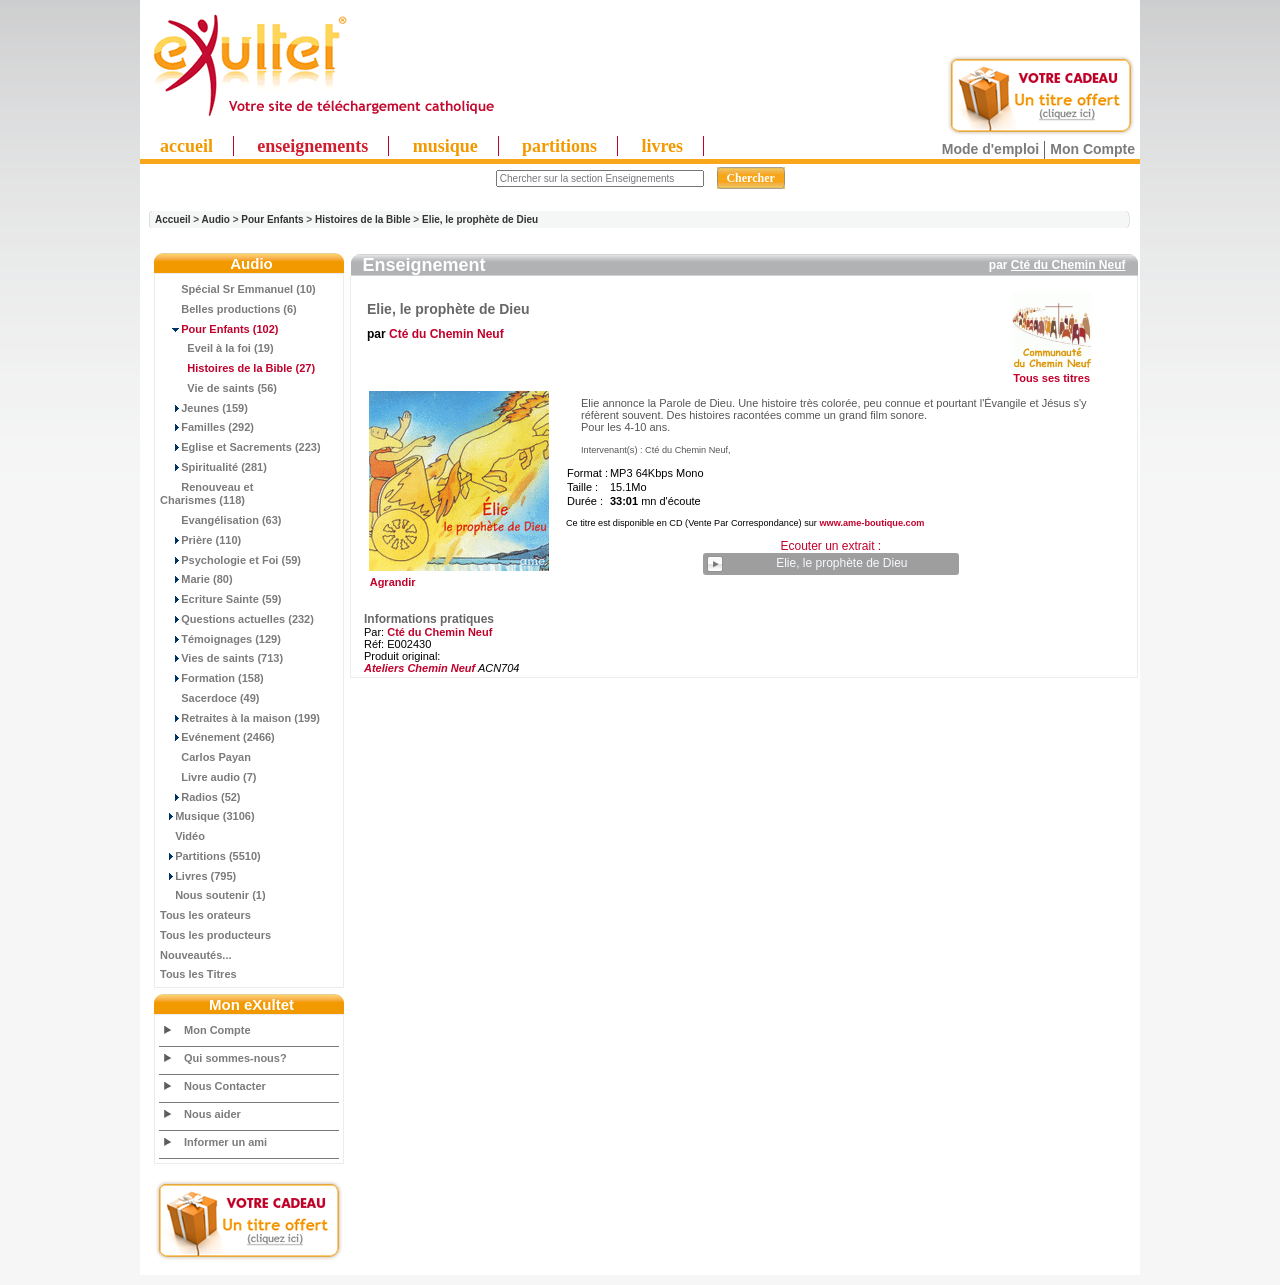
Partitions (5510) (210, 856)
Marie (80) (196, 579)
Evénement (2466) (217, 737)
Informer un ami (225, 1142)
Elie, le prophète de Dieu (480, 219)
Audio (216, 219)
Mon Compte (1092, 149)
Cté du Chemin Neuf (1068, 265)
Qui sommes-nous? (235, 1058)
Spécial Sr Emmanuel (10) (238, 289)
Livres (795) (198, 876)
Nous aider (212, 1114)
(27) (237, 368)
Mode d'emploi (990, 149)
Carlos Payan (205, 757)
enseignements (312, 146)
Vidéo (182, 836)
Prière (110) (200, 540)
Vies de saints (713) (221, 658)
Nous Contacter (225, 1086)
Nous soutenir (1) (213, 895)
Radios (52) (200, 797)
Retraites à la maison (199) (240, 718)
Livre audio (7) (208, 777)
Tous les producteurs (215, 935)
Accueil (173, 219)
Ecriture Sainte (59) (221, 599)
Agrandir (456, 577)
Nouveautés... (196, 955)
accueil (186, 146)
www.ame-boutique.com (871, 523)
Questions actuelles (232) (237, 619)
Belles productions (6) (228, 309)
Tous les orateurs (205, 915)
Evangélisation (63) (221, 520)
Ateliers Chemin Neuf (419, 668)
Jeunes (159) (204, 408)
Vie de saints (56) (218, 388)
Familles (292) (207, 427)
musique (445, 146)
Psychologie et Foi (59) (230, 560)
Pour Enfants (272, 219)
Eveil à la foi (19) (217, 348)
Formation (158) (212, 678)
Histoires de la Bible (363, 219)
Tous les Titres (198, 974)
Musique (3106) (207, 816)
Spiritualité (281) (213, 467)
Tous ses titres (1051, 378)
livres (662, 146)
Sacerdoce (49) (210, 698)
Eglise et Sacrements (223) (240, 447)
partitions (559, 146)
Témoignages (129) (220, 639)
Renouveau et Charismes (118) (206, 494)
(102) (219, 329)
